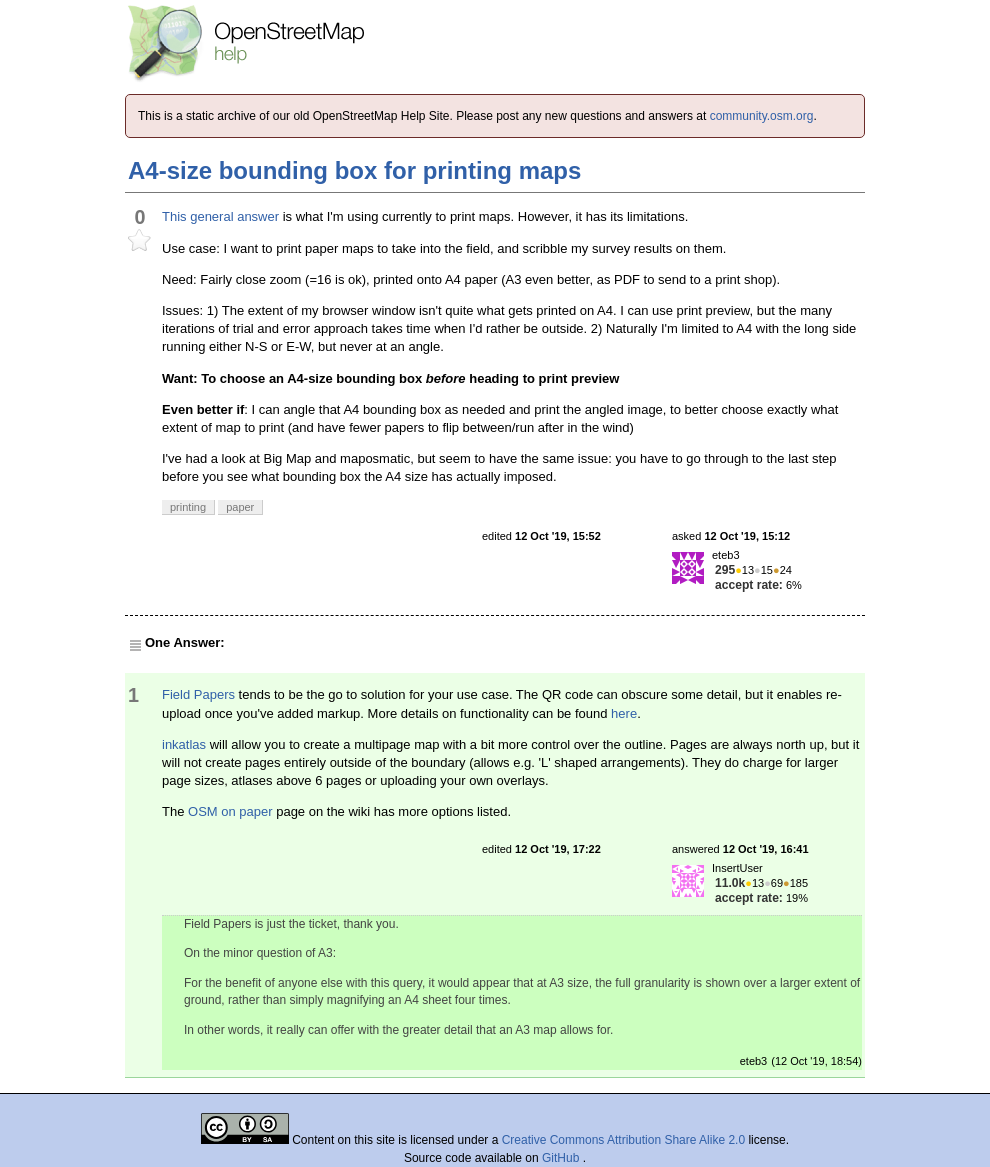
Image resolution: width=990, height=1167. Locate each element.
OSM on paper (230, 811)
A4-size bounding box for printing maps (354, 170)
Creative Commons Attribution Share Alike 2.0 (623, 1140)
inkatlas (184, 744)
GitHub (562, 1158)
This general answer (220, 216)
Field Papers (198, 694)
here (624, 713)
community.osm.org (762, 116)
